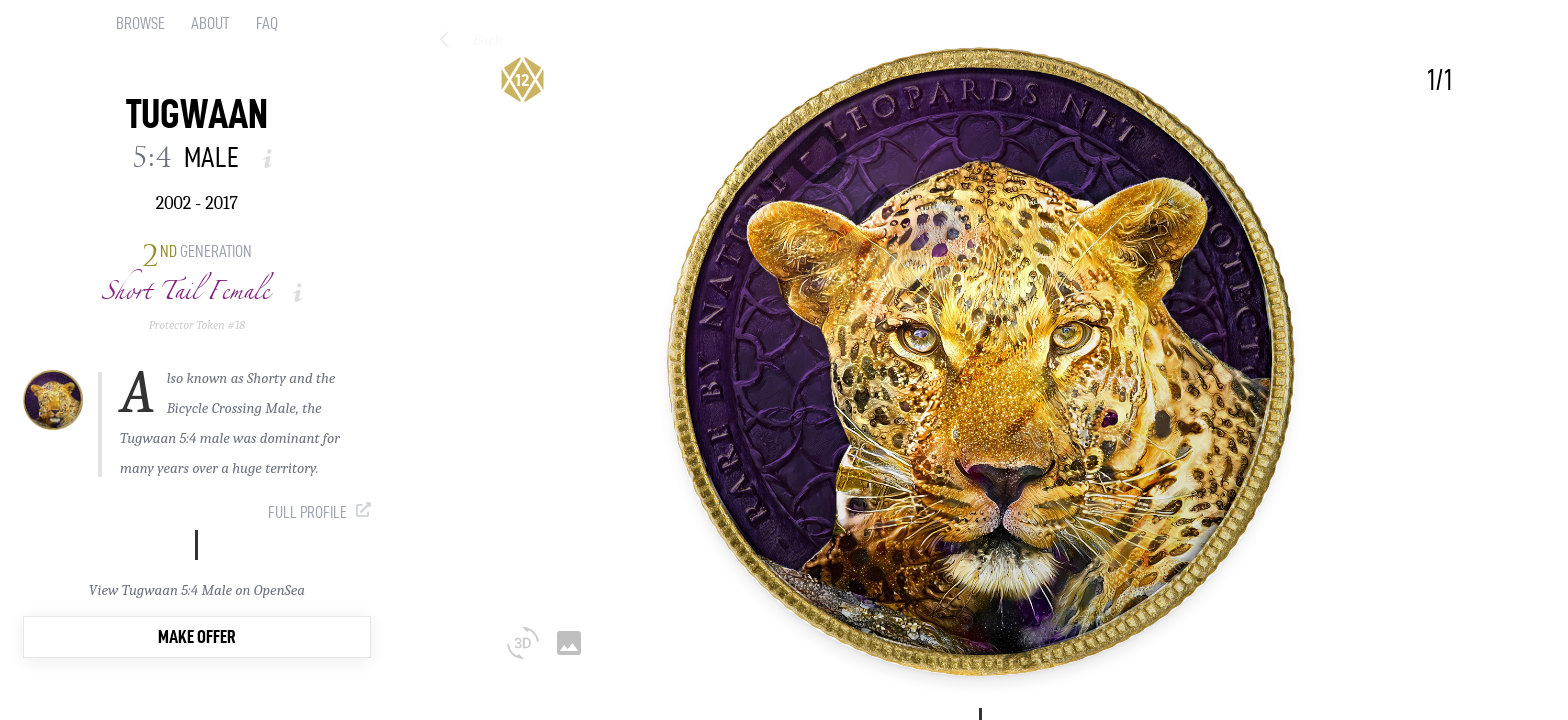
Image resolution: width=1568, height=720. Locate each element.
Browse (140, 23)
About (210, 23)
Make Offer (197, 636)
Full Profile (307, 512)
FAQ (267, 23)
